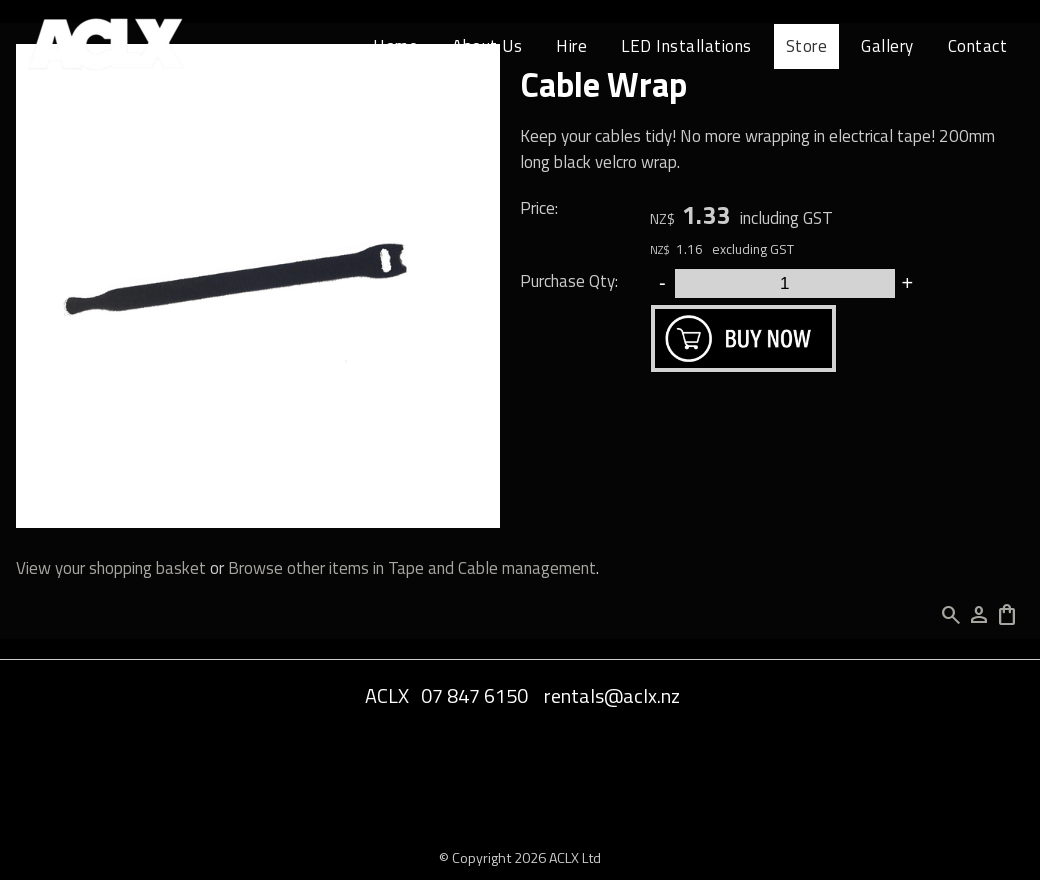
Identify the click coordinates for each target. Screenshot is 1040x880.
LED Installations (686, 46)
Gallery (887, 46)
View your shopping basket (111, 568)
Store (807, 46)
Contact (978, 46)
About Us (487, 46)
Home (395, 46)
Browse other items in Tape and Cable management (412, 568)
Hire (571, 46)
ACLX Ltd (575, 857)
